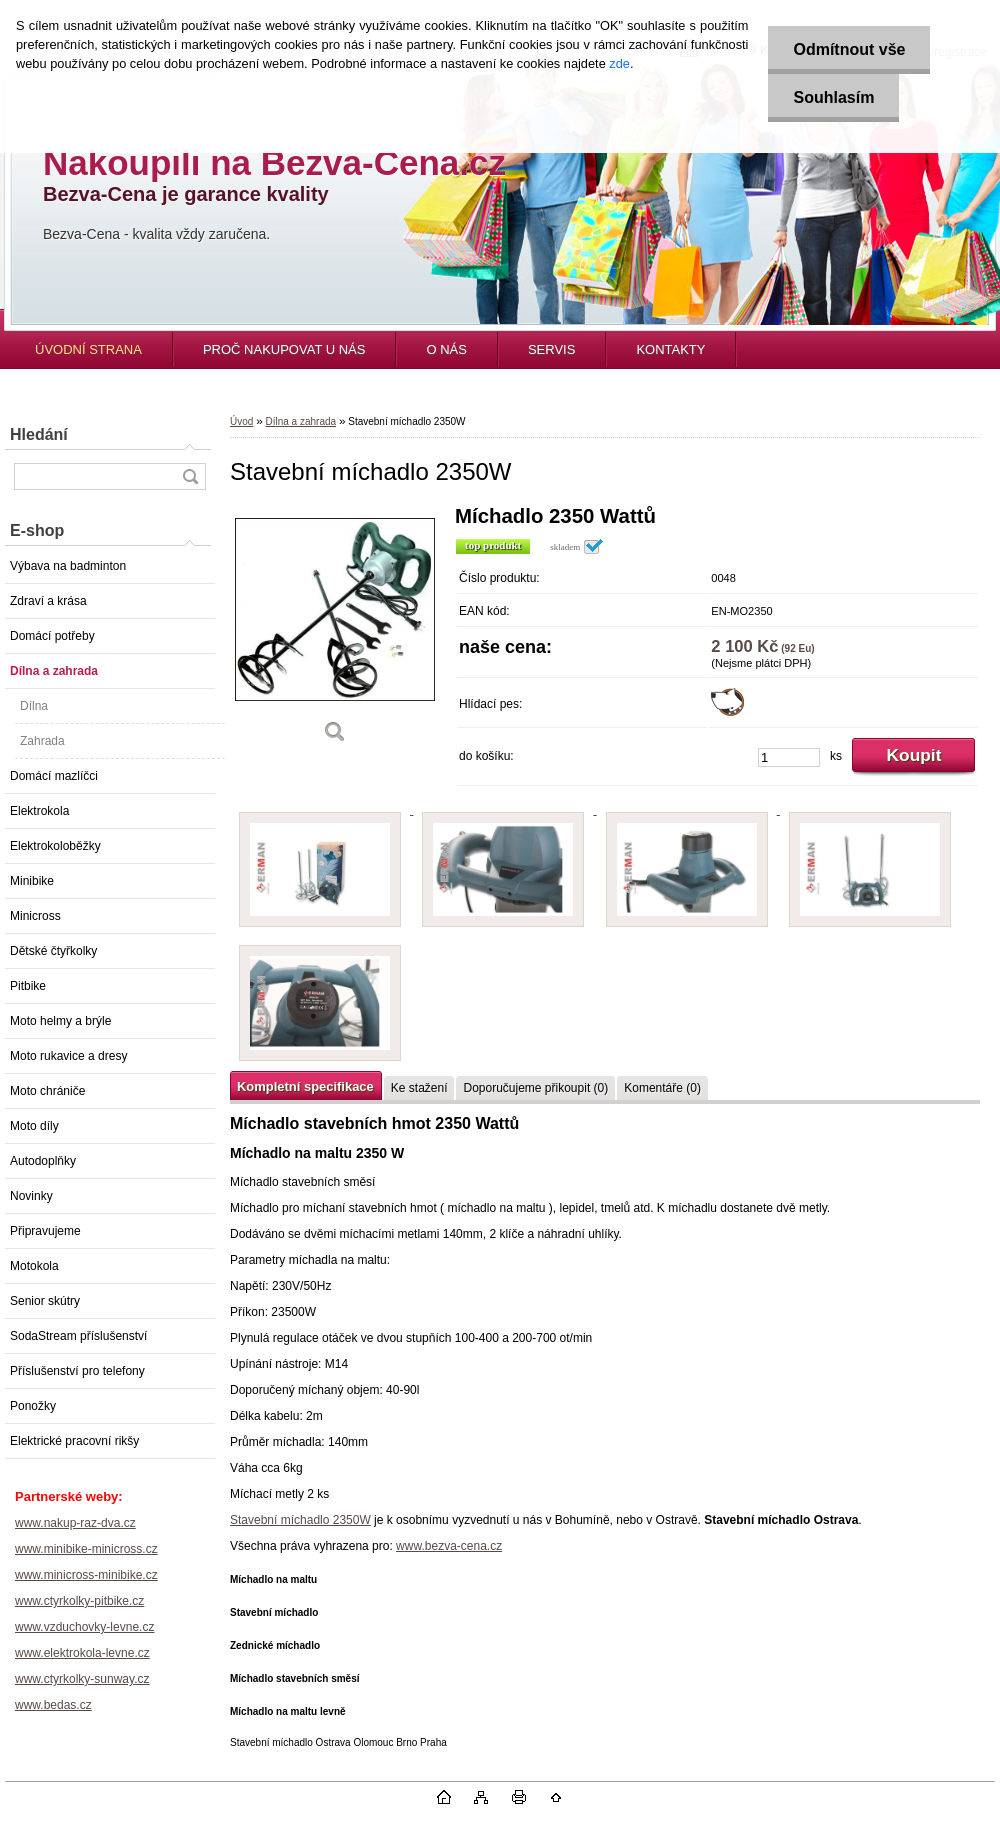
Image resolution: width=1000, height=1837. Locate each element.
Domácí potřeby (52, 636)
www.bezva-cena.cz (449, 1546)
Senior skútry (45, 1301)
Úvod (241, 421)
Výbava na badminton (68, 566)
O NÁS (446, 349)
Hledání (39, 434)
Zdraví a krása (48, 601)
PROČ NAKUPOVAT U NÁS (284, 349)
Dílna (34, 706)
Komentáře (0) (662, 1088)
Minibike (32, 881)
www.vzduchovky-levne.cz (84, 1627)
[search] (190, 476)
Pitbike (28, 986)
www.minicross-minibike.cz (86, 1575)
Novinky (31, 1196)
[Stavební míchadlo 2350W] (335, 631)
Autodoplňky (43, 1161)
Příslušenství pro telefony (77, 1371)
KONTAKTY (670, 349)
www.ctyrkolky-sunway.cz (82, 1679)
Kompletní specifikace (305, 1086)
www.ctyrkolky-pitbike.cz (79, 1601)
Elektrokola (39, 811)
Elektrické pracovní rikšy (74, 1441)
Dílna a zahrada (54, 671)
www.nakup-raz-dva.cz (75, 1523)
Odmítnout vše (849, 49)
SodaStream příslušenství (78, 1336)
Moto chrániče (47, 1091)
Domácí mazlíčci (54, 776)
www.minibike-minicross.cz (86, 1549)
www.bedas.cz (53, 1705)
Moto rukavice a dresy (68, 1056)
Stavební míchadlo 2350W (300, 1520)
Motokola (34, 1266)
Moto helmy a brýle (60, 1021)
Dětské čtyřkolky (53, 951)
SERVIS (551, 349)
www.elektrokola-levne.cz (82, 1653)
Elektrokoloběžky (55, 846)
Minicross (35, 916)
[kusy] (789, 757)
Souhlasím (833, 97)
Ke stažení (419, 1088)
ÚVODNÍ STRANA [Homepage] (88, 349)
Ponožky (33, 1406)
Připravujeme (45, 1231)
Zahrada (42, 741)
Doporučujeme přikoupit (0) (535, 1088)
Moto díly (34, 1126)
